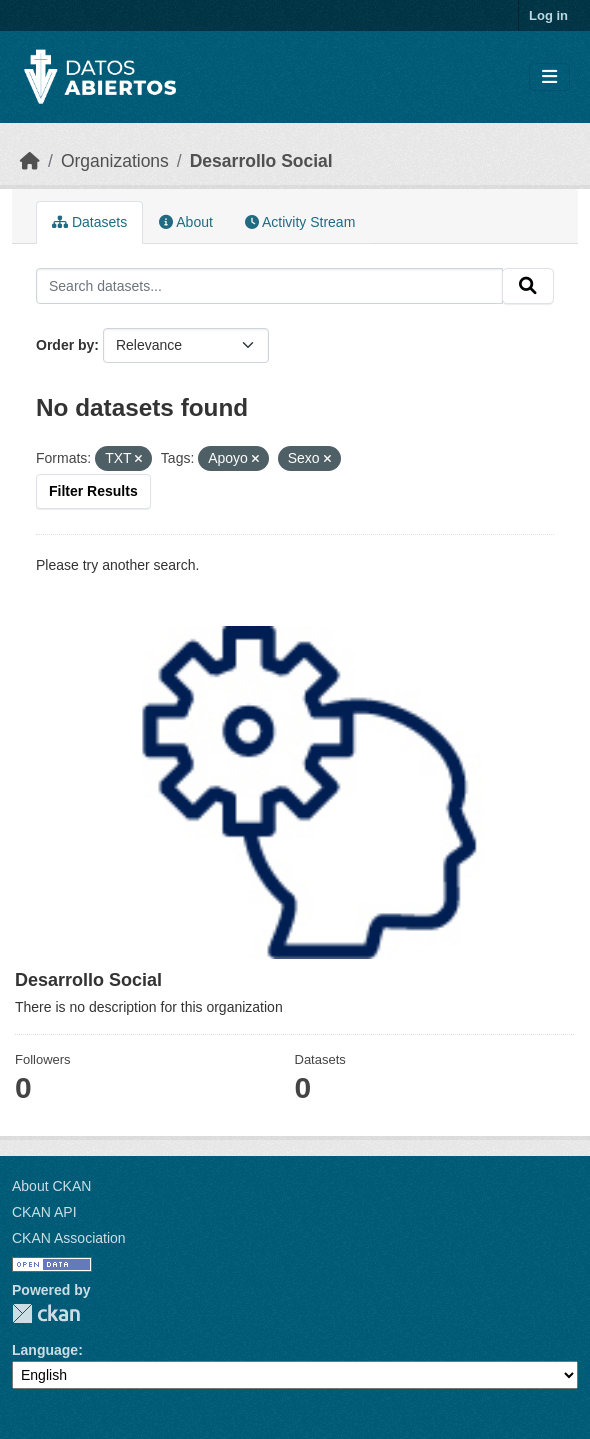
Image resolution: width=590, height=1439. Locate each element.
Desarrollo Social (261, 161)
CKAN (46, 1313)
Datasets (89, 222)
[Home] (30, 161)
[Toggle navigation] (549, 77)
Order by (65, 345)
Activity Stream (300, 222)
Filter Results (93, 491)
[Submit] (528, 286)
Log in (548, 15)
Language (45, 1350)
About (186, 222)
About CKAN (51, 1186)
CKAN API (44, 1212)
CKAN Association (69, 1238)
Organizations (115, 161)
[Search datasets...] (269, 286)
